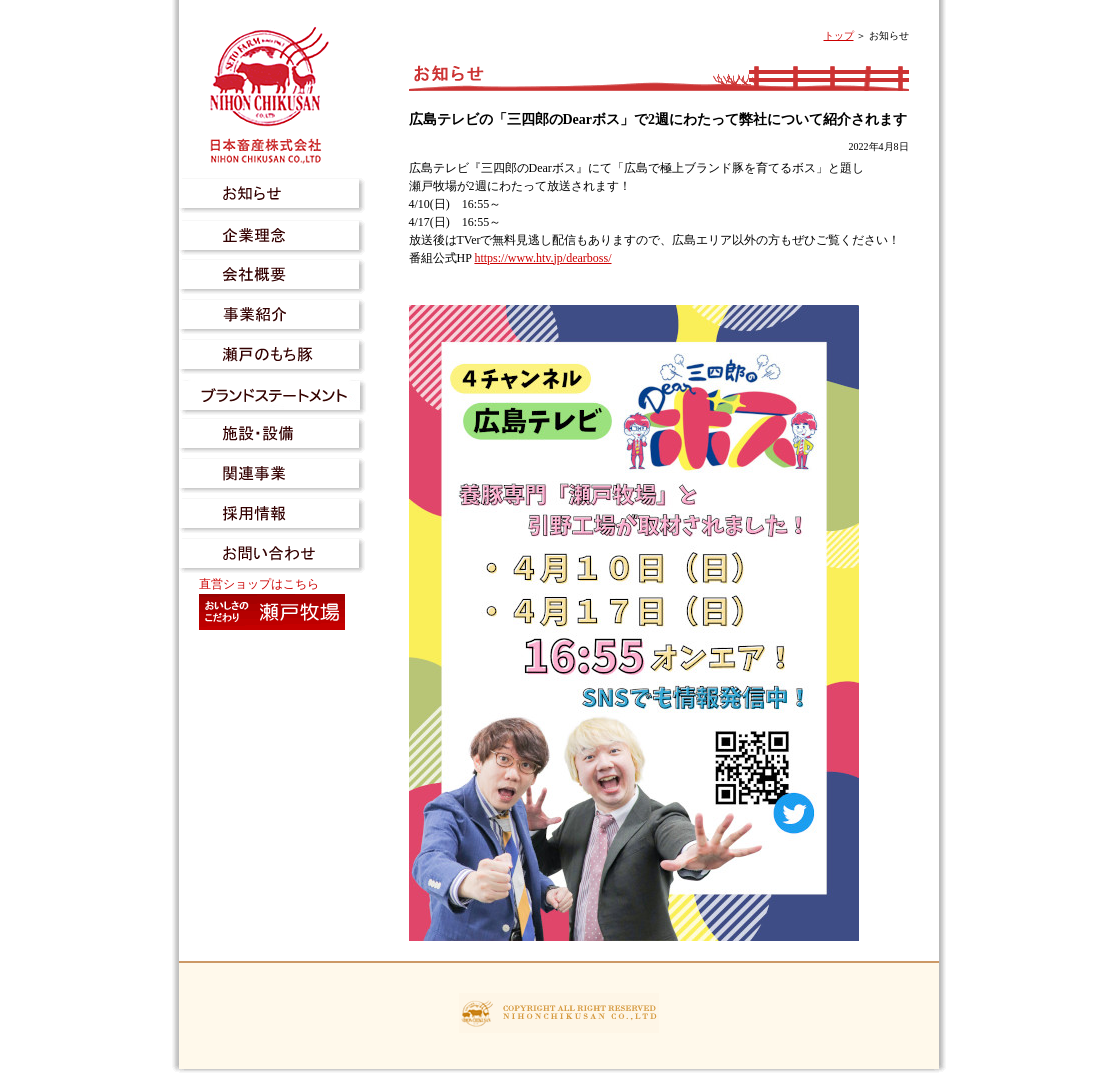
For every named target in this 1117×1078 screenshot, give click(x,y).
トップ (839, 35)
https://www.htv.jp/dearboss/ (542, 258)
